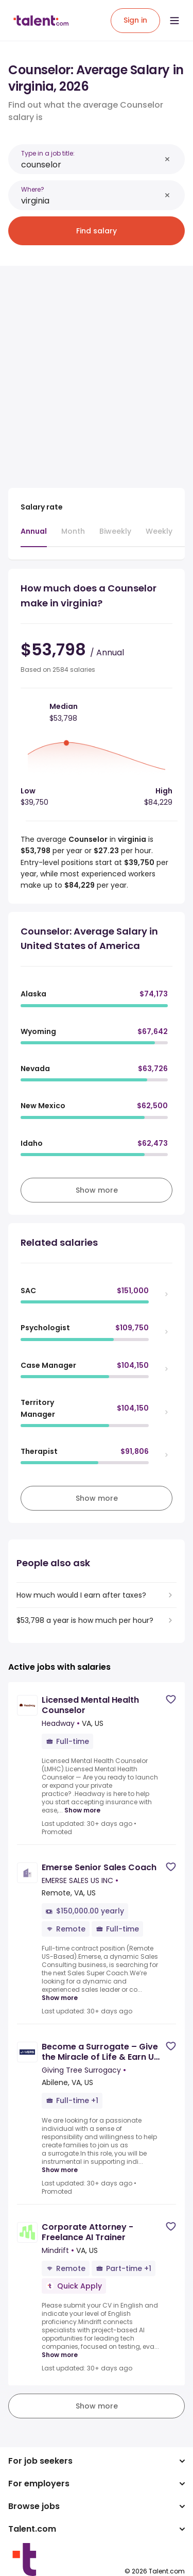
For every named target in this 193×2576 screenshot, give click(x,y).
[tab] (34, 536)
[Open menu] (174, 20)
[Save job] (171, 1699)
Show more (82, 1810)
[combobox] (91, 164)
